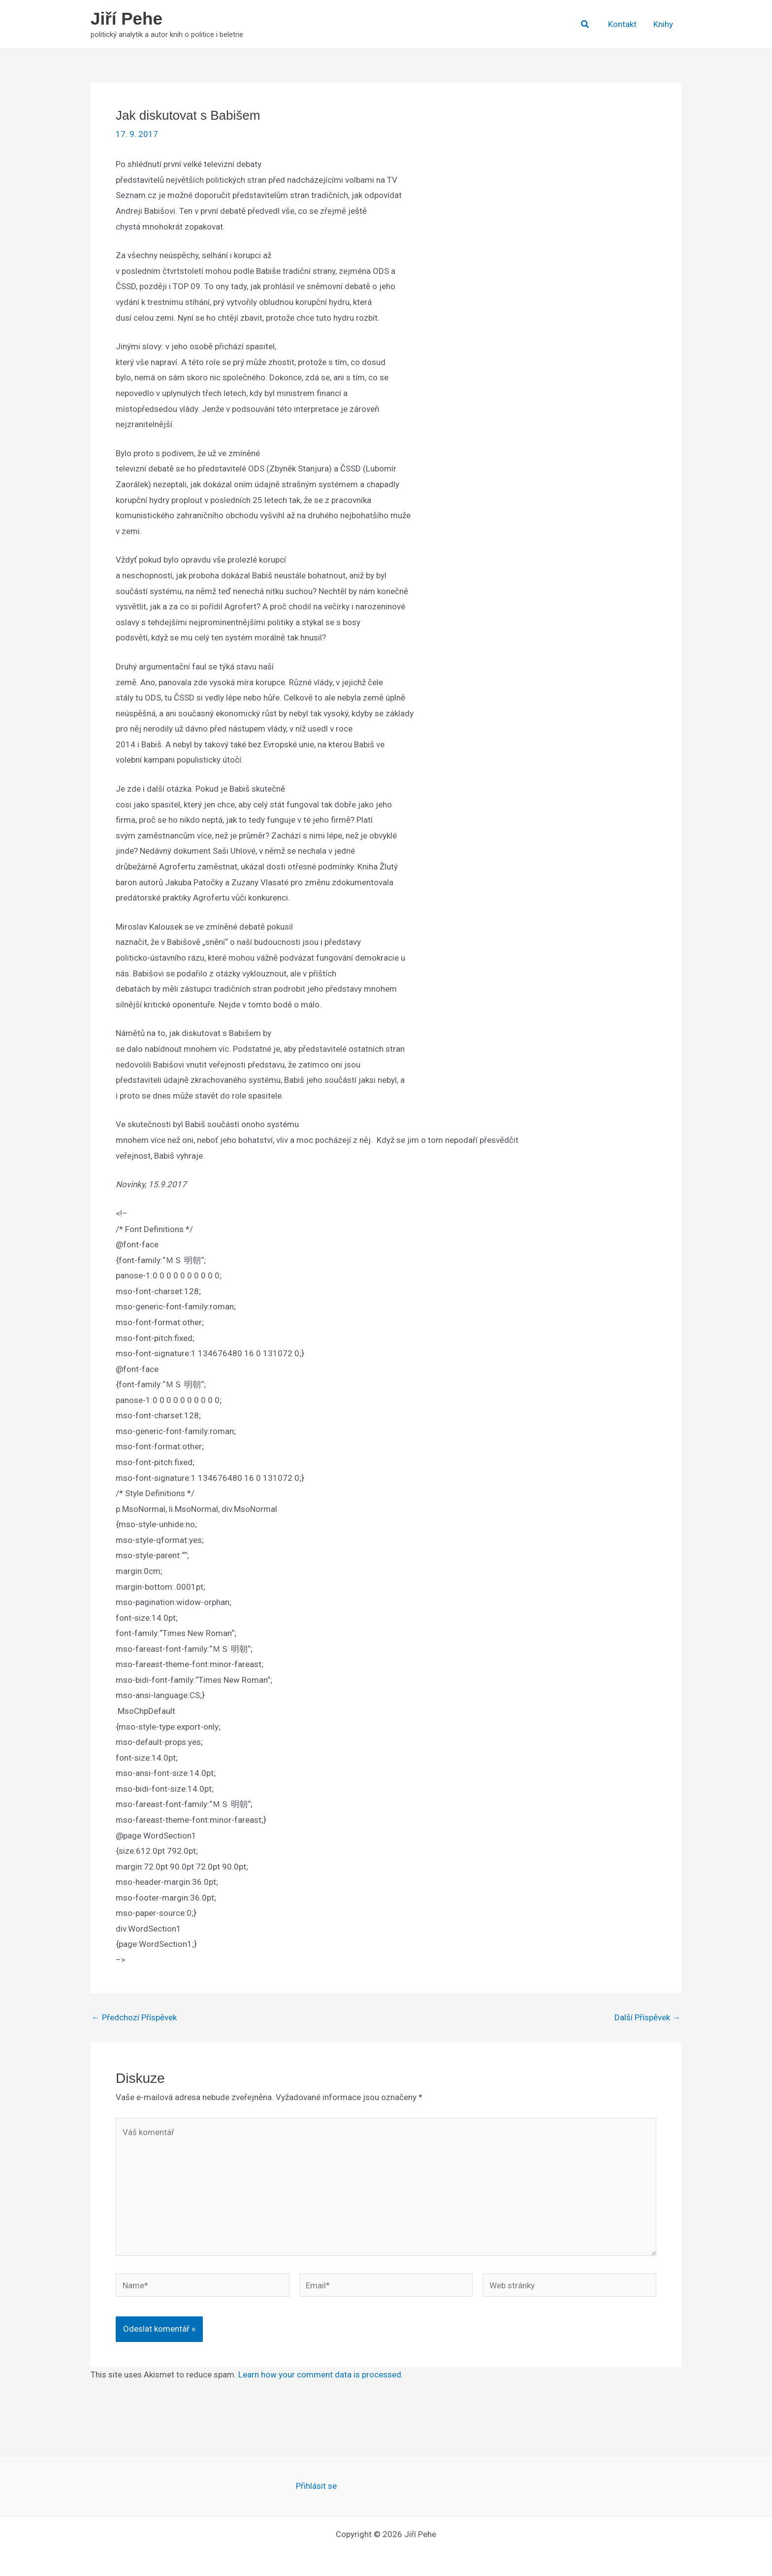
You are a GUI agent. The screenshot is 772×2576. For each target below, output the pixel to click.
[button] (585, 24)
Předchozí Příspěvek (134, 2017)
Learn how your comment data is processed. (320, 2374)
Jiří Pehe (126, 18)
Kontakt (622, 24)
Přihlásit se (316, 2486)
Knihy (663, 24)
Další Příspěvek (647, 2017)
